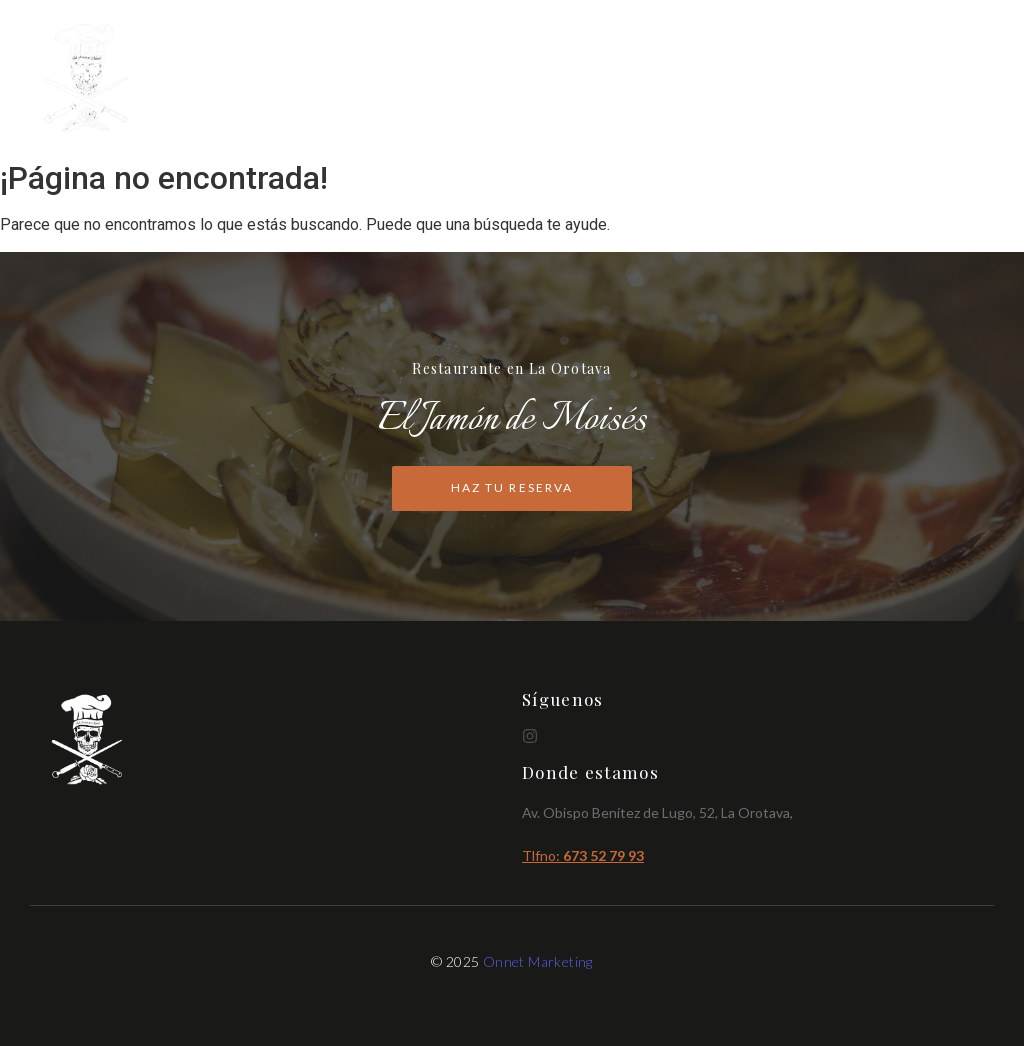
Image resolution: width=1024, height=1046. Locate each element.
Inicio (724, 79)
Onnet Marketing (538, 961)
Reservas (955, 79)
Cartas (794, 79)
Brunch (870, 79)
